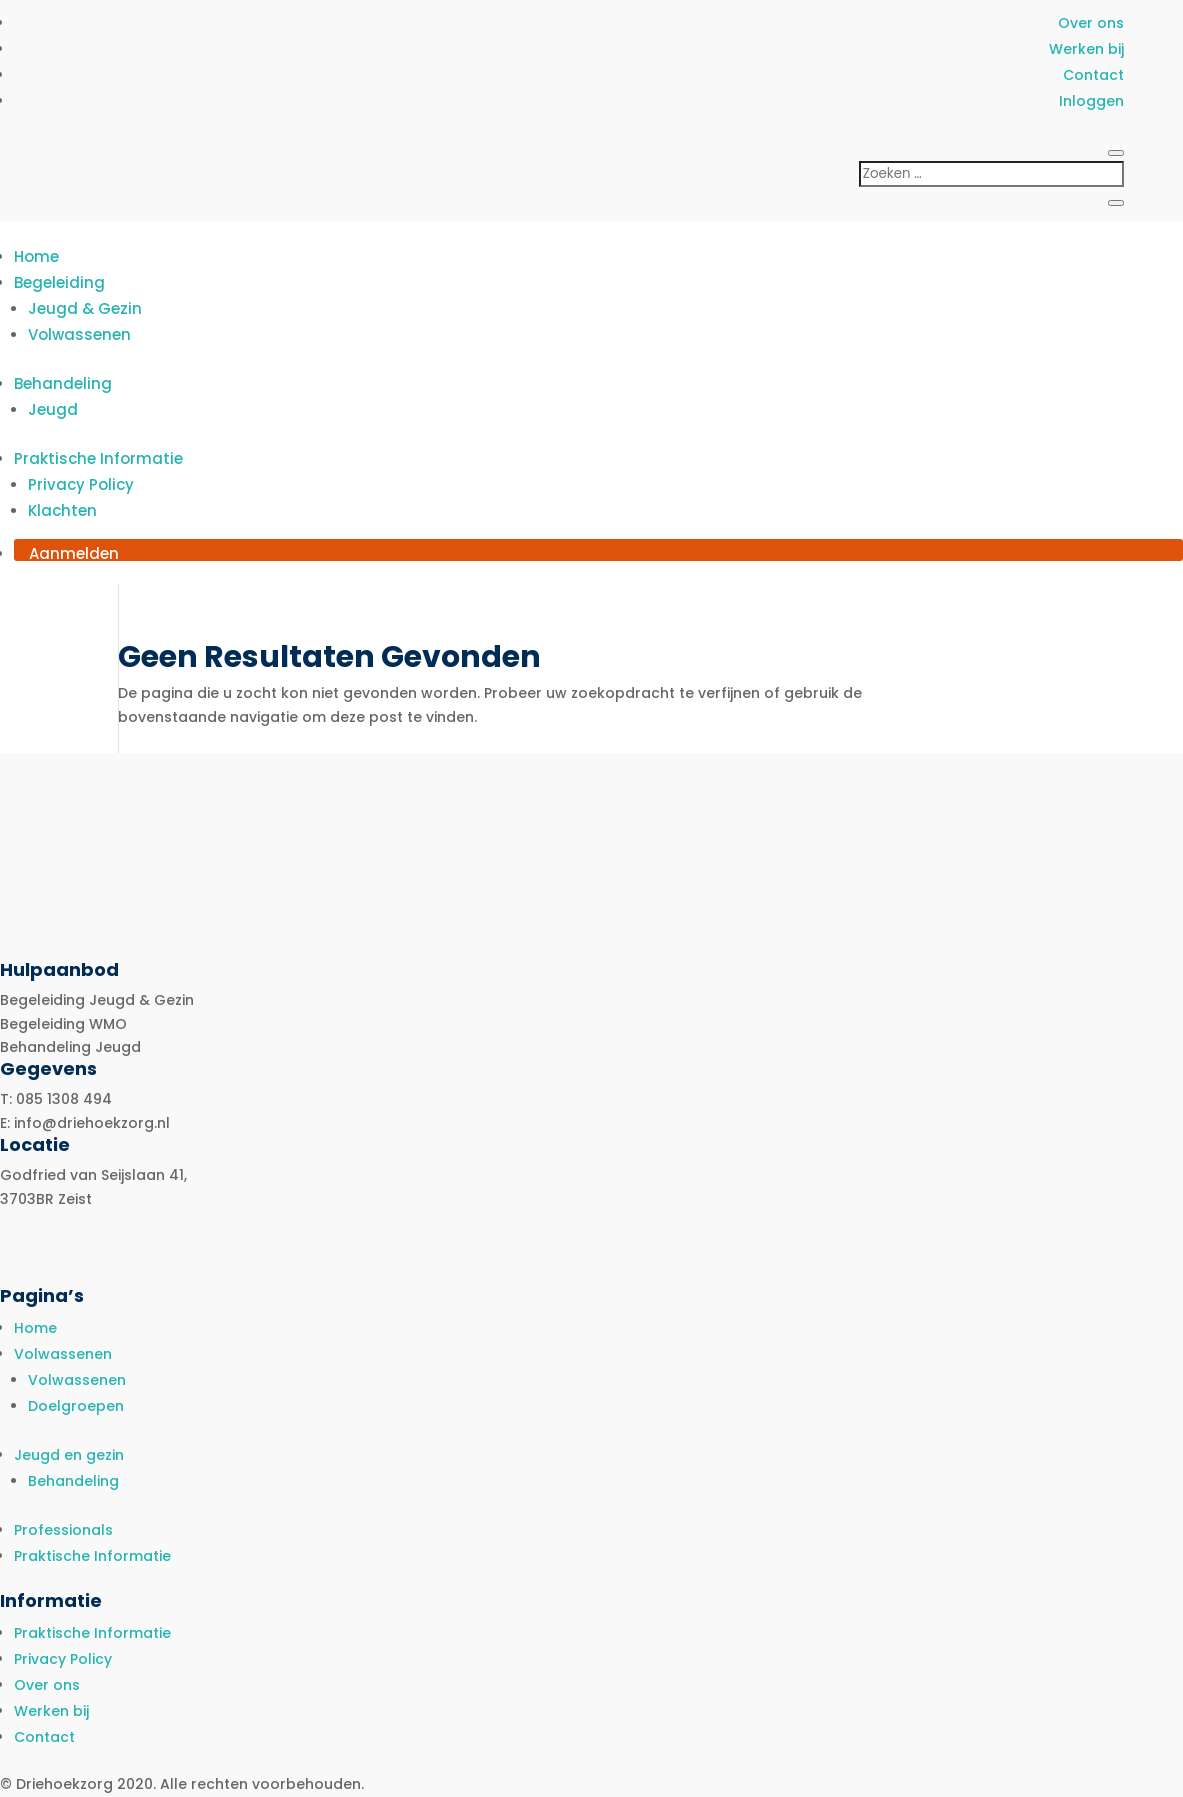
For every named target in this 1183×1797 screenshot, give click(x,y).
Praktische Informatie (98, 458)
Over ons (1091, 23)
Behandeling (63, 383)
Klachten (62, 510)
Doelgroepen (76, 1406)
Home (36, 256)
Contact (1093, 75)
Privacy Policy (81, 484)
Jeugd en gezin (69, 1455)
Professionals (63, 1530)
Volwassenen (79, 334)
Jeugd (53, 409)
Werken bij (1086, 49)
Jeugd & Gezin (85, 308)
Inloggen (1091, 101)
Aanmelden (74, 553)
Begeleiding (59, 282)
